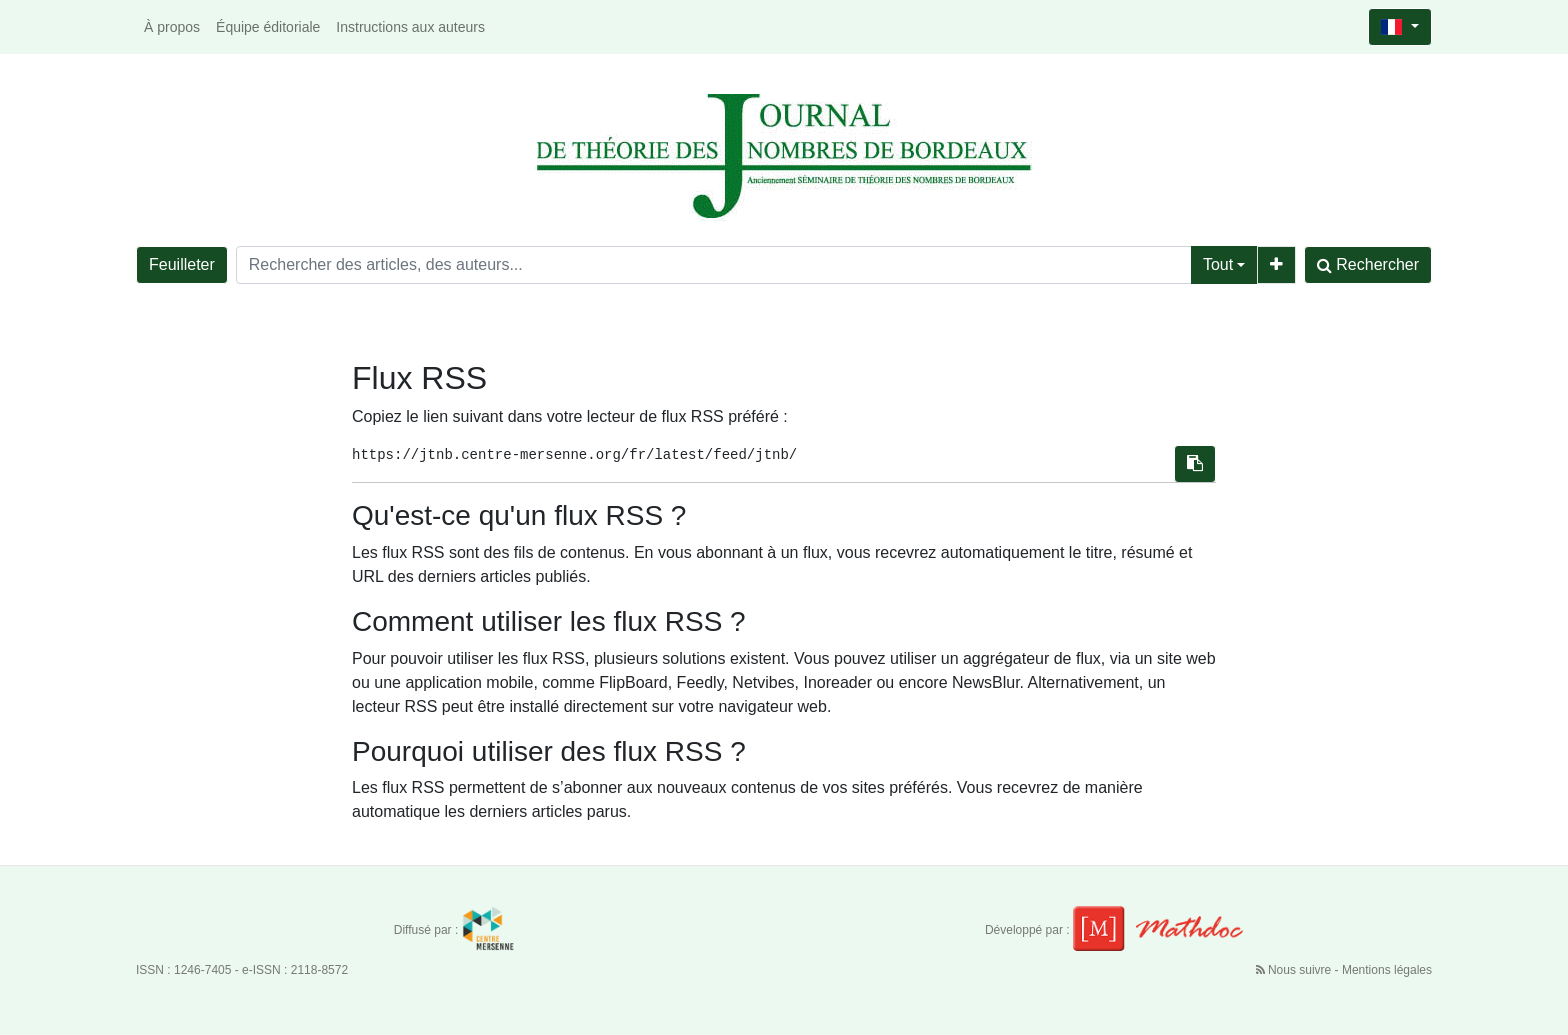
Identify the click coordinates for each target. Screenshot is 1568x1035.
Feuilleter (182, 264)
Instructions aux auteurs (410, 27)
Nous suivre (1295, 970)
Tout (1218, 264)
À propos (172, 27)
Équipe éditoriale (268, 27)
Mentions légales (1387, 970)
